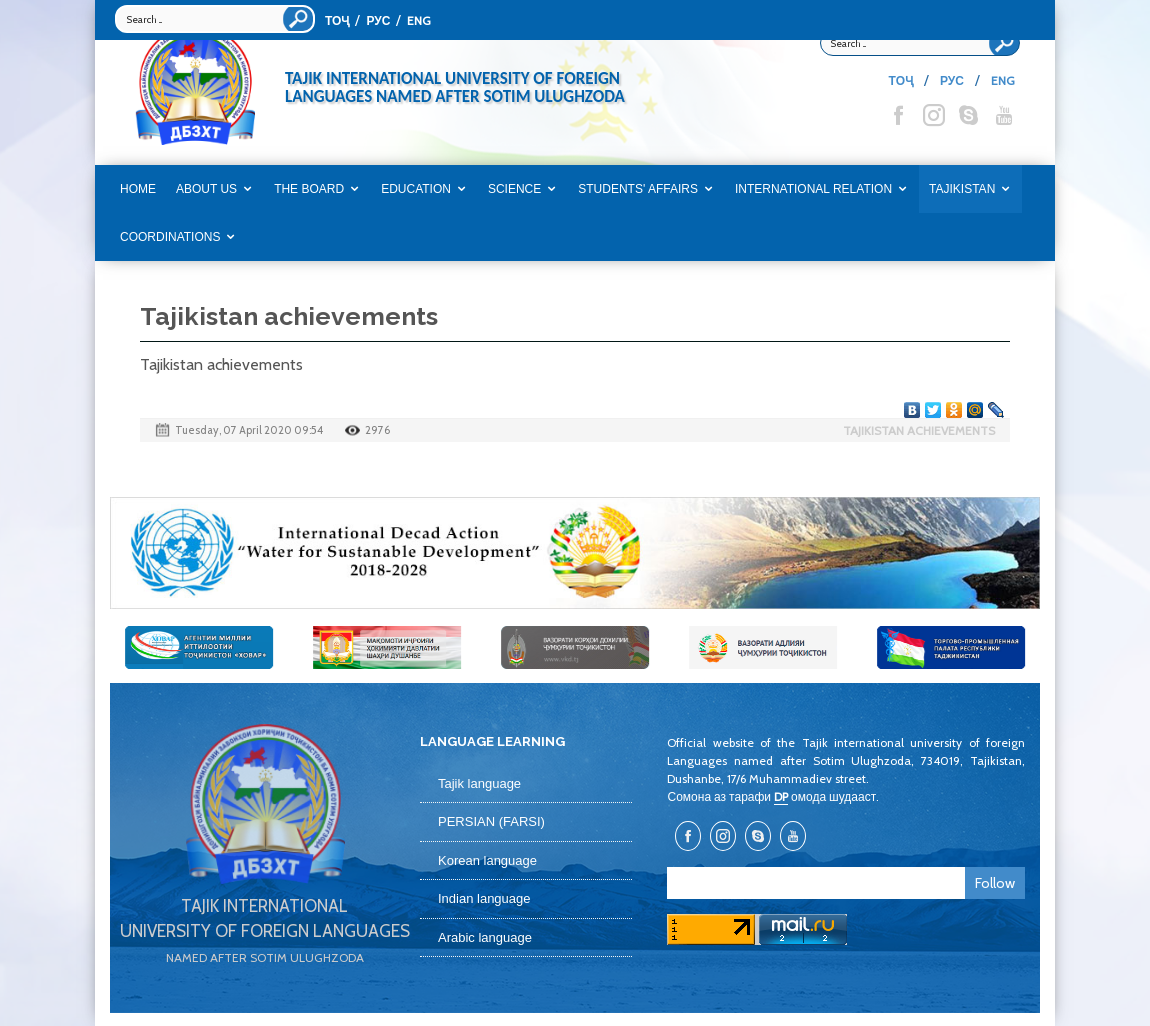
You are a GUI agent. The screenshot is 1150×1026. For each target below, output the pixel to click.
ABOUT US (206, 189)
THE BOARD (309, 189)
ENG (419, 20)
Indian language (484, 898)
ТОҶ (337, 20)
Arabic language (485, 937)
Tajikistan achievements (919, 430)
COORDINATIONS (170, 237)
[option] (575, 553)
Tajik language (479, 783)
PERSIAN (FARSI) (491, 821)
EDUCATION (416, 189)
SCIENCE (514, 189)
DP (781, 796)
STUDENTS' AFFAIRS (638, 189)
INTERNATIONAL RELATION (813, 189)
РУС (378, 20)
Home (138, 189)
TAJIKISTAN (962, 189)
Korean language (487, 860)
